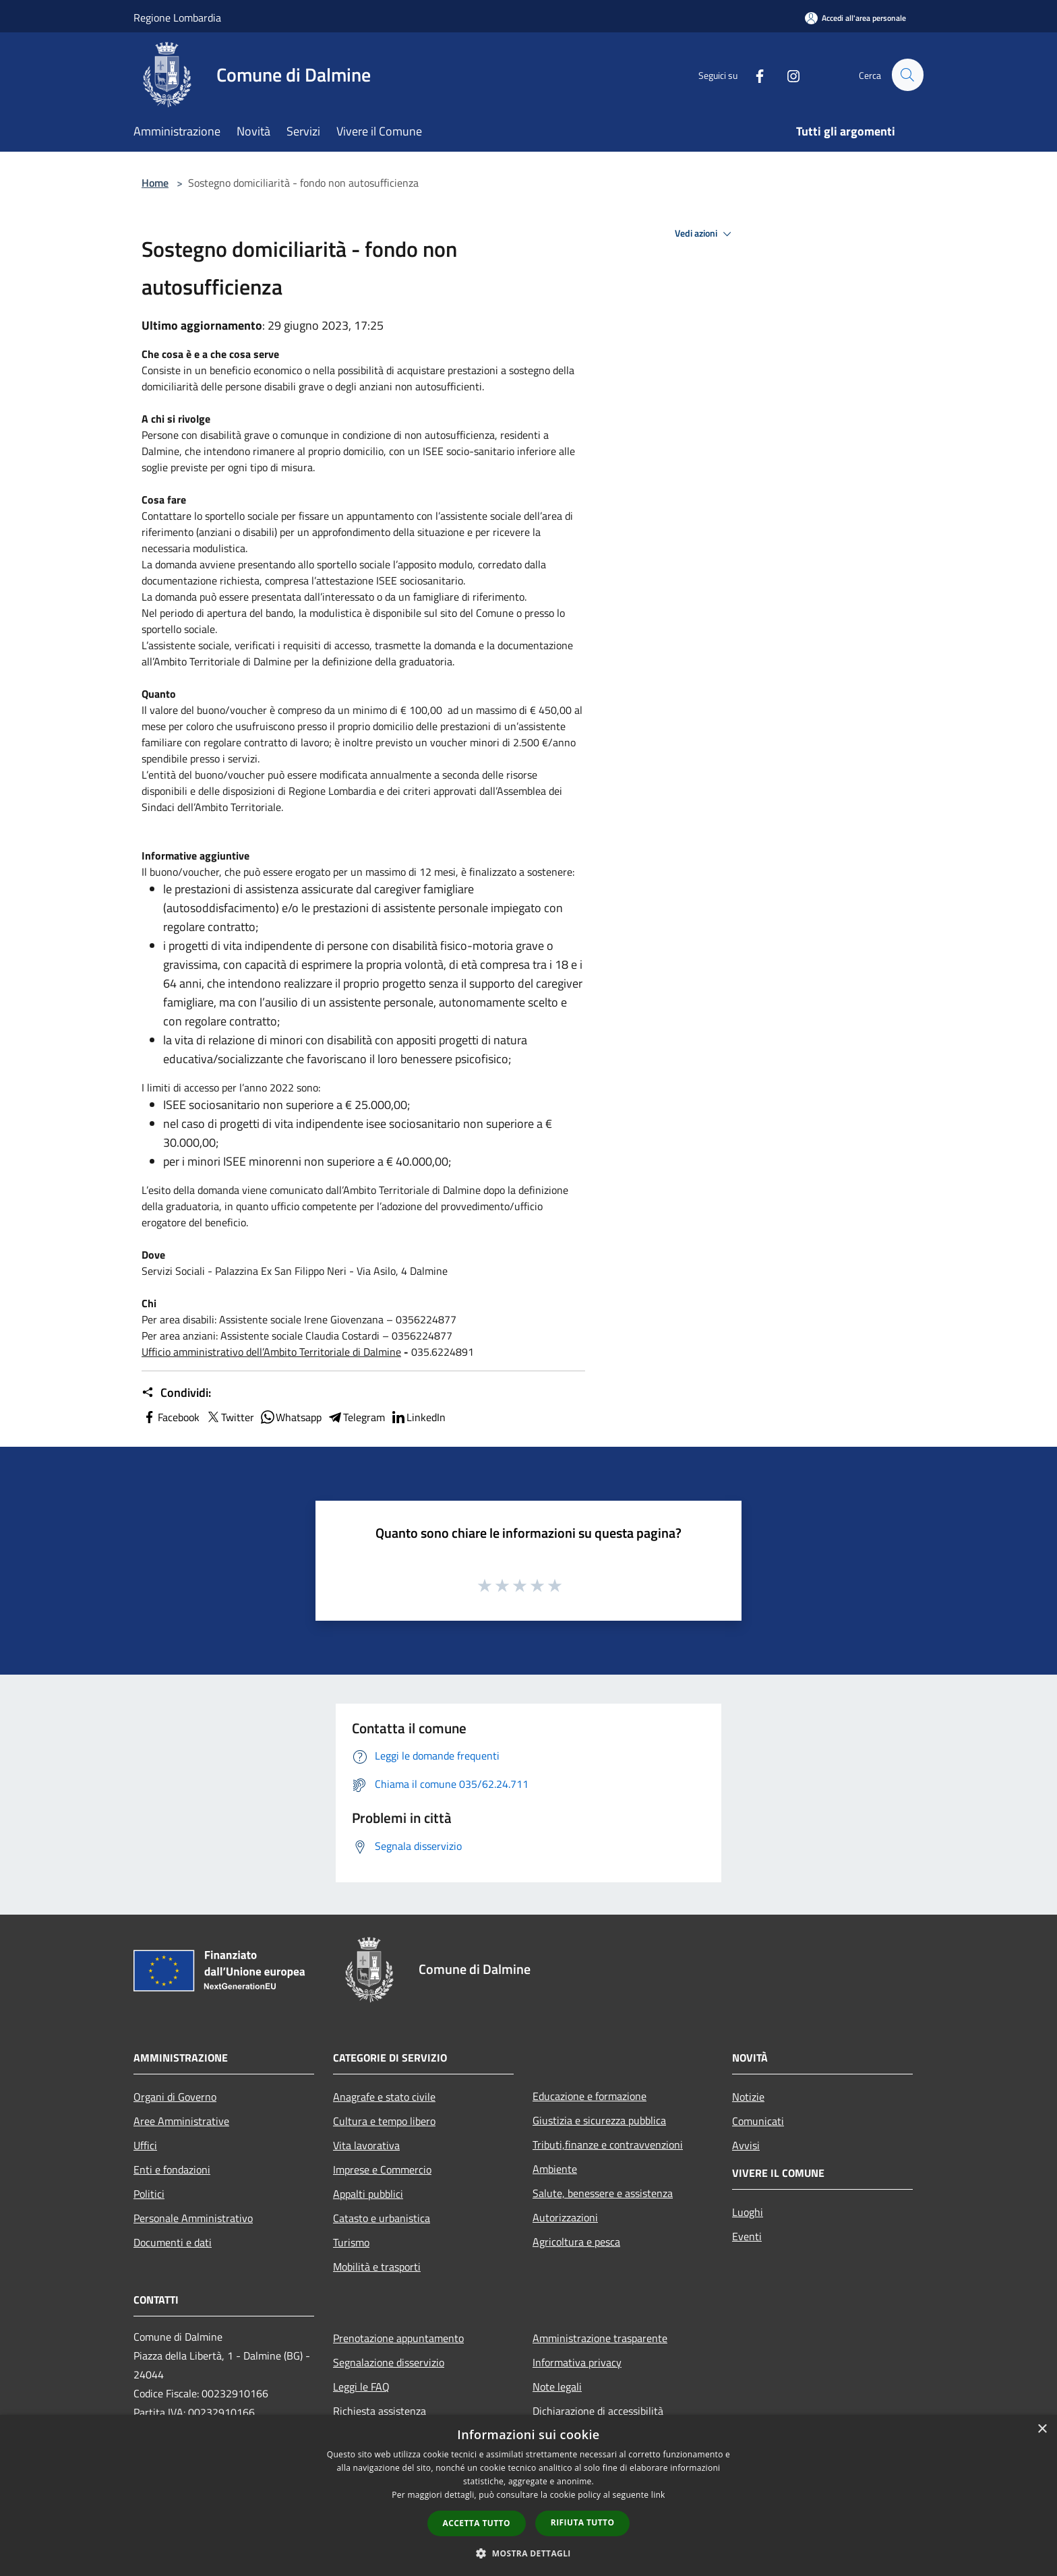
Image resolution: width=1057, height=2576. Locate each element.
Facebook (171, 1417)
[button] (528, 2553)
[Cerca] (907, 75)
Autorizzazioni (565, 2217)
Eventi (747, 2236)
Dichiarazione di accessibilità (598, 2411)
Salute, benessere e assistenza (603, 2193)
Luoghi (747, 2212)
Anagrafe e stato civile (384, 2097)
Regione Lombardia (177, 17)
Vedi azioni (705, 234)
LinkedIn (418, 1417)
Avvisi (746, 2145)
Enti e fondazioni (171, 2169)
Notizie (748, 2097)
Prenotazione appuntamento (398, 2338)
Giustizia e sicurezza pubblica (599, 2120)
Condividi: (176, 1392)
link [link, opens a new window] (658, 2494)
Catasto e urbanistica (381, 2218)
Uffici (145, 2145)
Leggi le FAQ (361, 2386)
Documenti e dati (172, 2242)
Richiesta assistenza (379, 2411)
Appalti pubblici (368, 2194)
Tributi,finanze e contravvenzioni (608, 2144)
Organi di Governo (174, 2097)
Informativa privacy (577, 2362)
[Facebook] (753, 74)
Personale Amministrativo (193, 2218)
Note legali (557, 2386)
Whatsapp (291, 1417)
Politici (148, 2194)
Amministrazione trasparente (600, 2338)
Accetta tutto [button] (476, 2523)
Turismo (351, 2242)
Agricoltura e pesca (576, 2242)
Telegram (356, 1417)
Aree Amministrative (181, 2121)
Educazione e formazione (589, 2096)
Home (155, 183)
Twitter (229, 1417)
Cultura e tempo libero (384, 2121)
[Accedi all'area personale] (855, 18)
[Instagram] (787, 74)
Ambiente (555, 2169)
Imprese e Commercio (382, 2169)
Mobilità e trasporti (377, 2266)
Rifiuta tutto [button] (583, 2522)
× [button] (1042, 2429)
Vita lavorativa (366, 2145)
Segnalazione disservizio (388, 2362)
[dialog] (528, 2495)
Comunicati (758, 2121)
